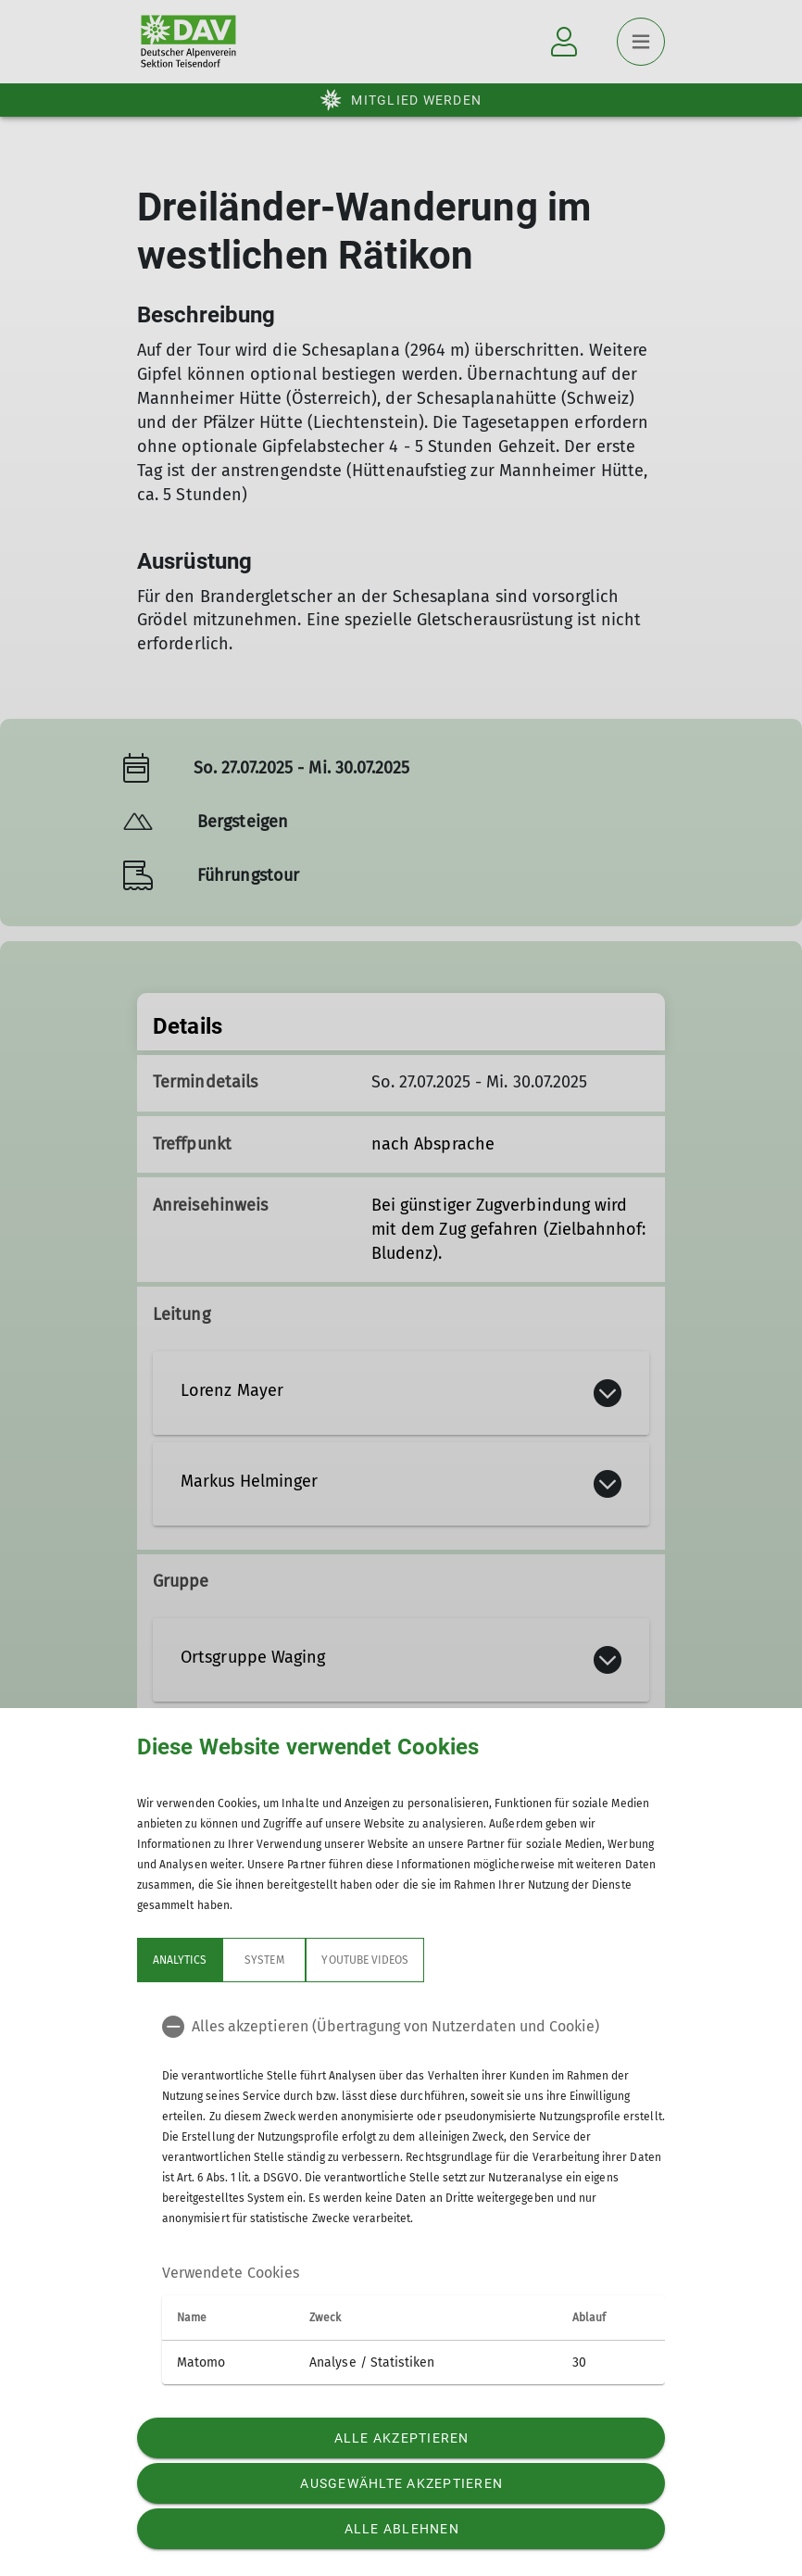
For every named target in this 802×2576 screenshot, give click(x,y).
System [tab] (263, 1960)
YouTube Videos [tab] (364, 1960)
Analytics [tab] (180, 1960)
